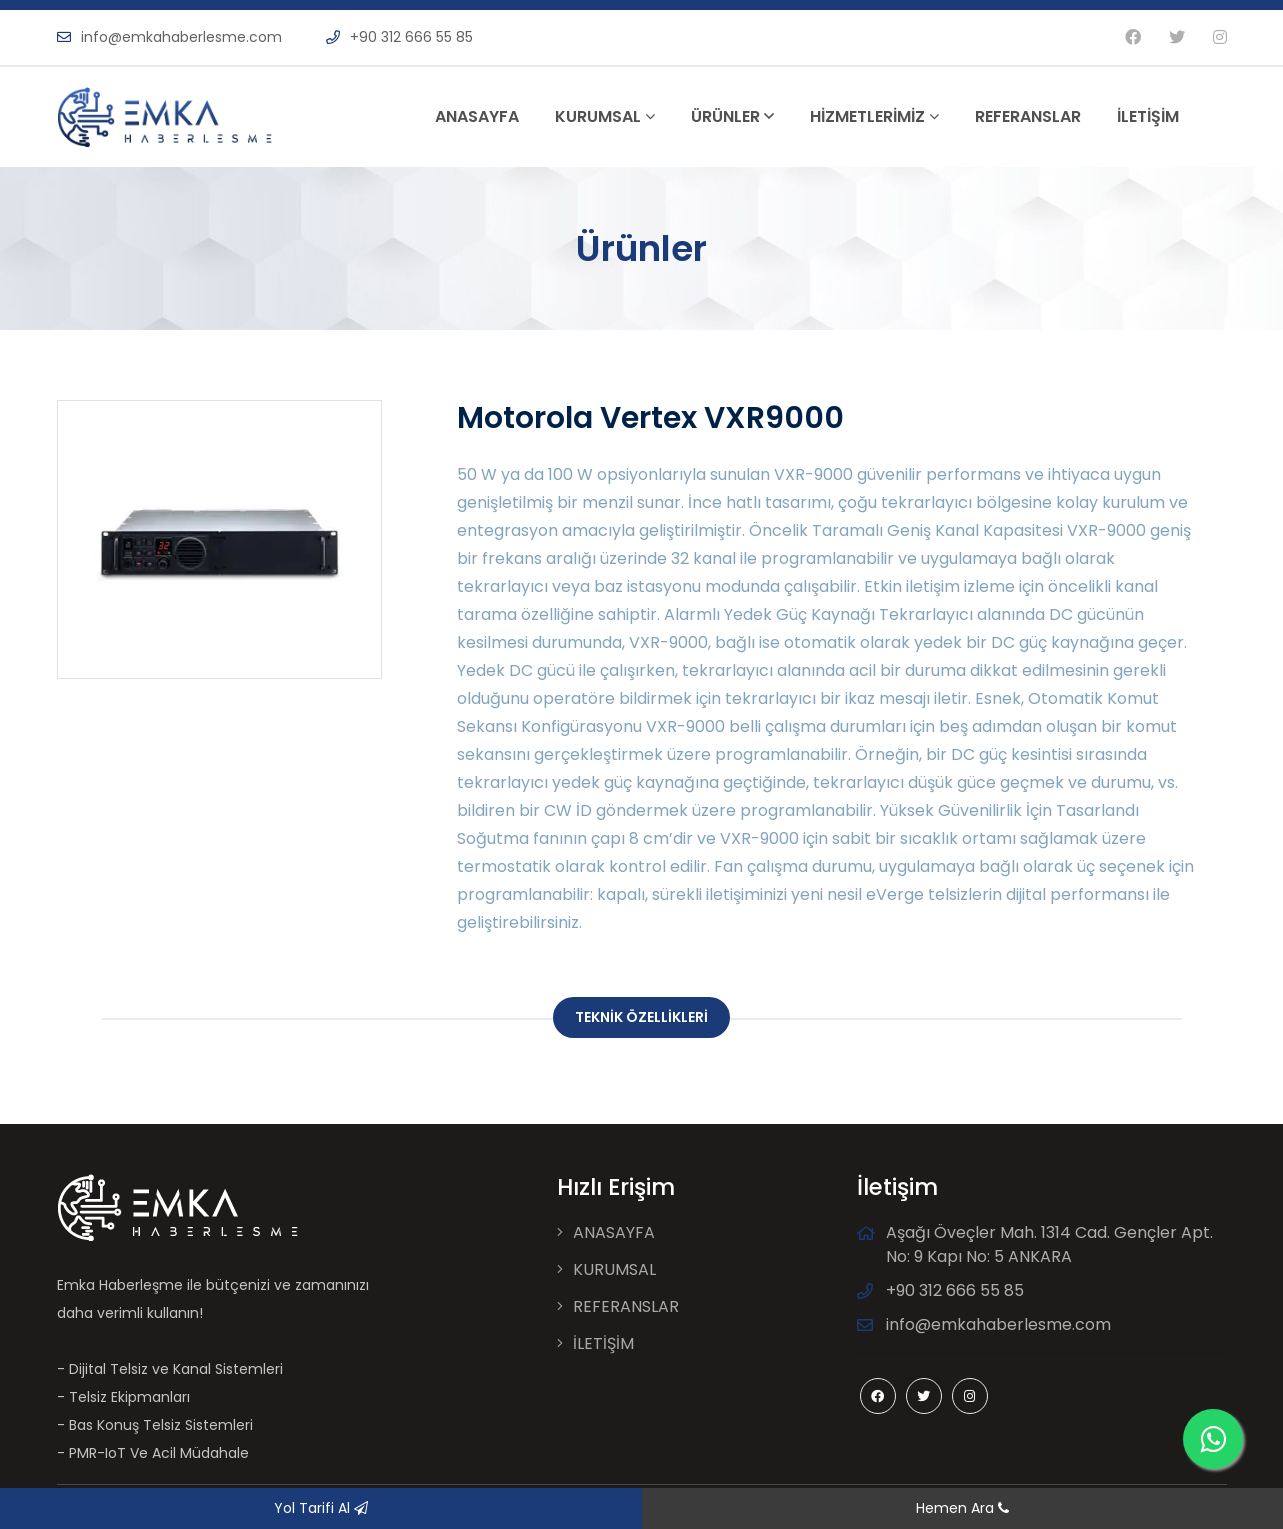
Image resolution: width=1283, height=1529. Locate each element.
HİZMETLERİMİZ (874, 116)
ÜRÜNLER (732, 116)
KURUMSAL (605, 116)
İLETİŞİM (1148, 116)
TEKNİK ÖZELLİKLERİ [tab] (641, 1017)
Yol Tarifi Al (321, 1508)
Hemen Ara (962, 1508)
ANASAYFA (477, 116)
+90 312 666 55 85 (399, 37)
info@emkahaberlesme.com (169, 37)
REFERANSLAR (1028, 116)
